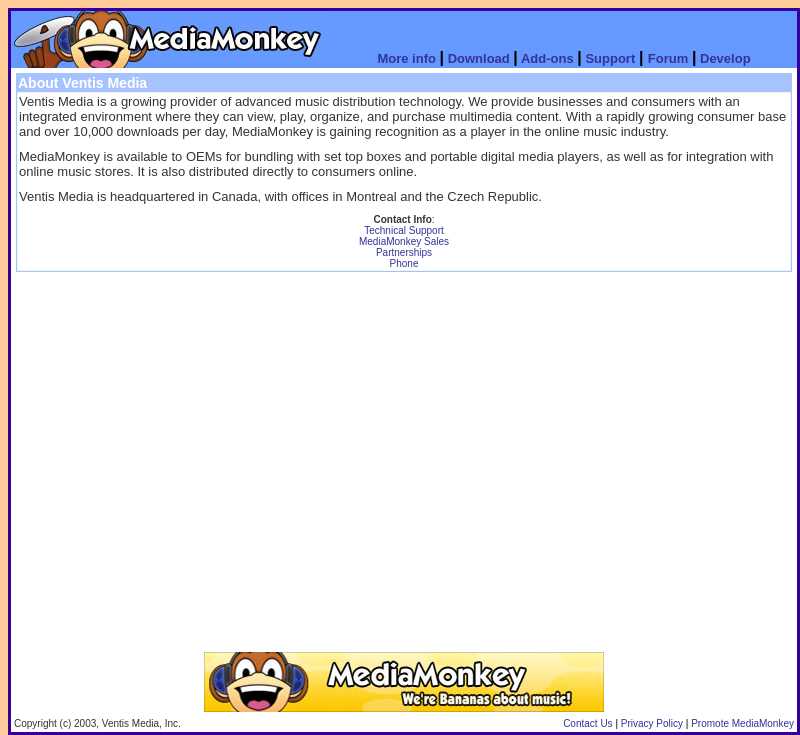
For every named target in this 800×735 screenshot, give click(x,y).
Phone (404, 263)
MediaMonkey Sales (404, 241)
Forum (668, 58)
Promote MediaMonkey (742, 723)
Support (610, 58)
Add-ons (547, 58)
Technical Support (404, 230)
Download (481, 58)
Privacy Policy (652, 723)
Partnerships (404, 252)
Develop (725, 58)
